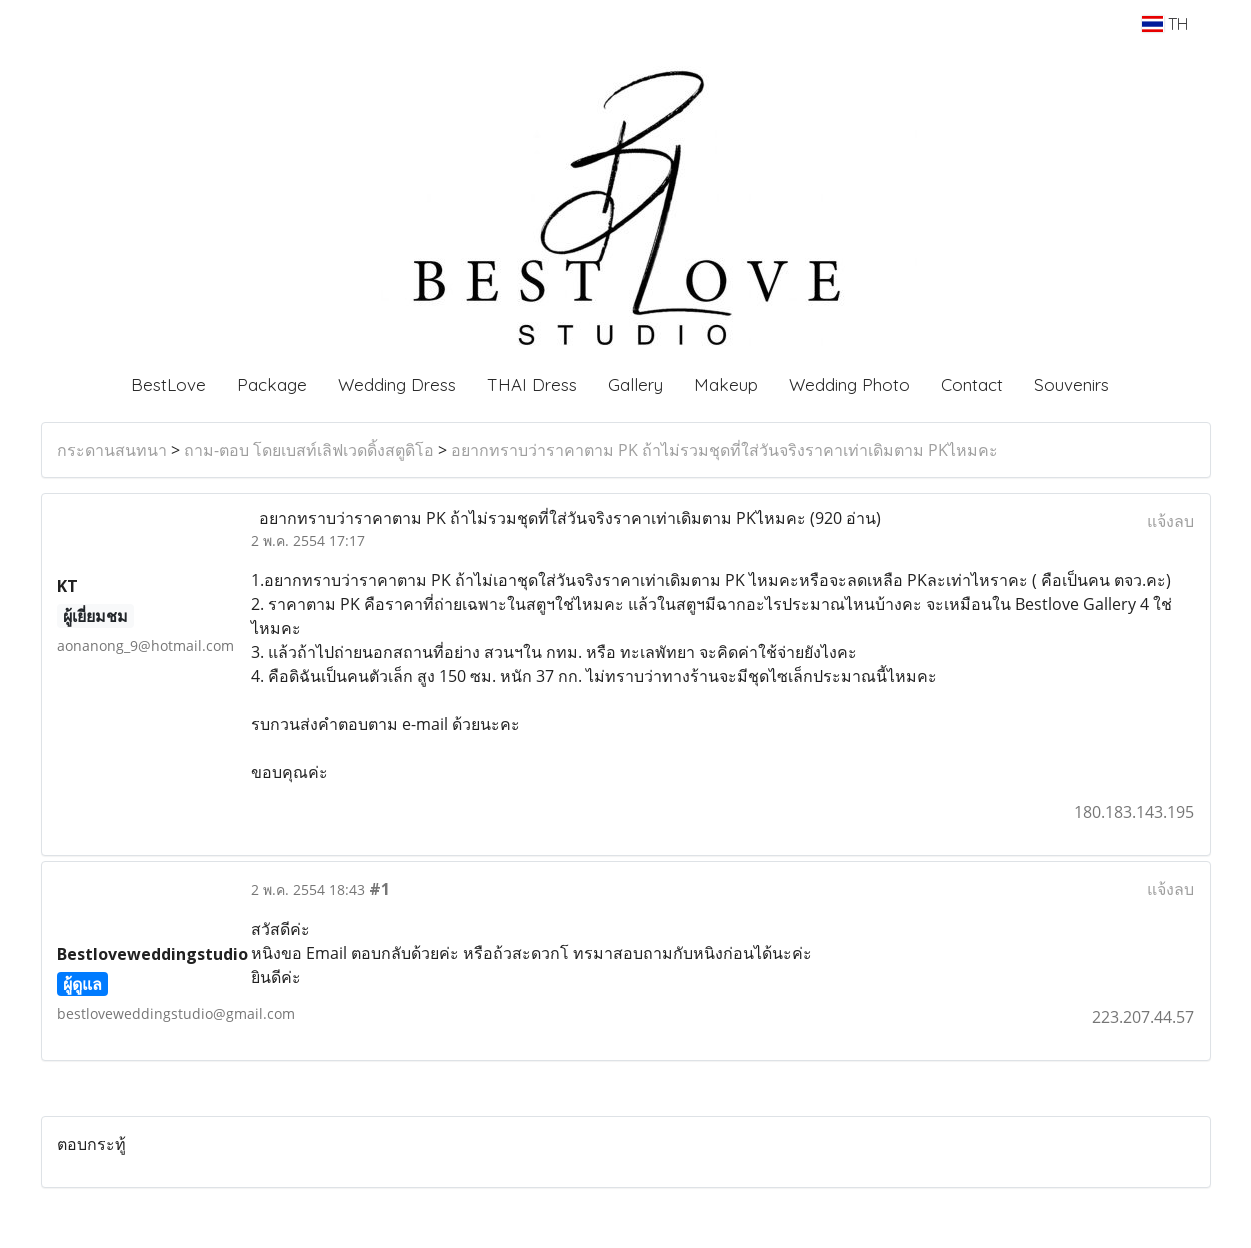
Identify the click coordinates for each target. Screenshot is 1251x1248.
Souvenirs (1071, 384)
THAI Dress (532, 384)
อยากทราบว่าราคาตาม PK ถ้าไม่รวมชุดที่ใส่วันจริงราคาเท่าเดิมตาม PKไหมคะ (724, 450)
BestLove (168, 384)
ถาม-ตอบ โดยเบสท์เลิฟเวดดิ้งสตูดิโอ (309, 450)
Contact (972, 384)
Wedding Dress (397, 384)
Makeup (726, 384)
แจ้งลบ (1170, 521)
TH (1164, 24)
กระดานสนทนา (112, 450)
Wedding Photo (849, 384)
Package (272, 384)
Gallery (635, 384)
